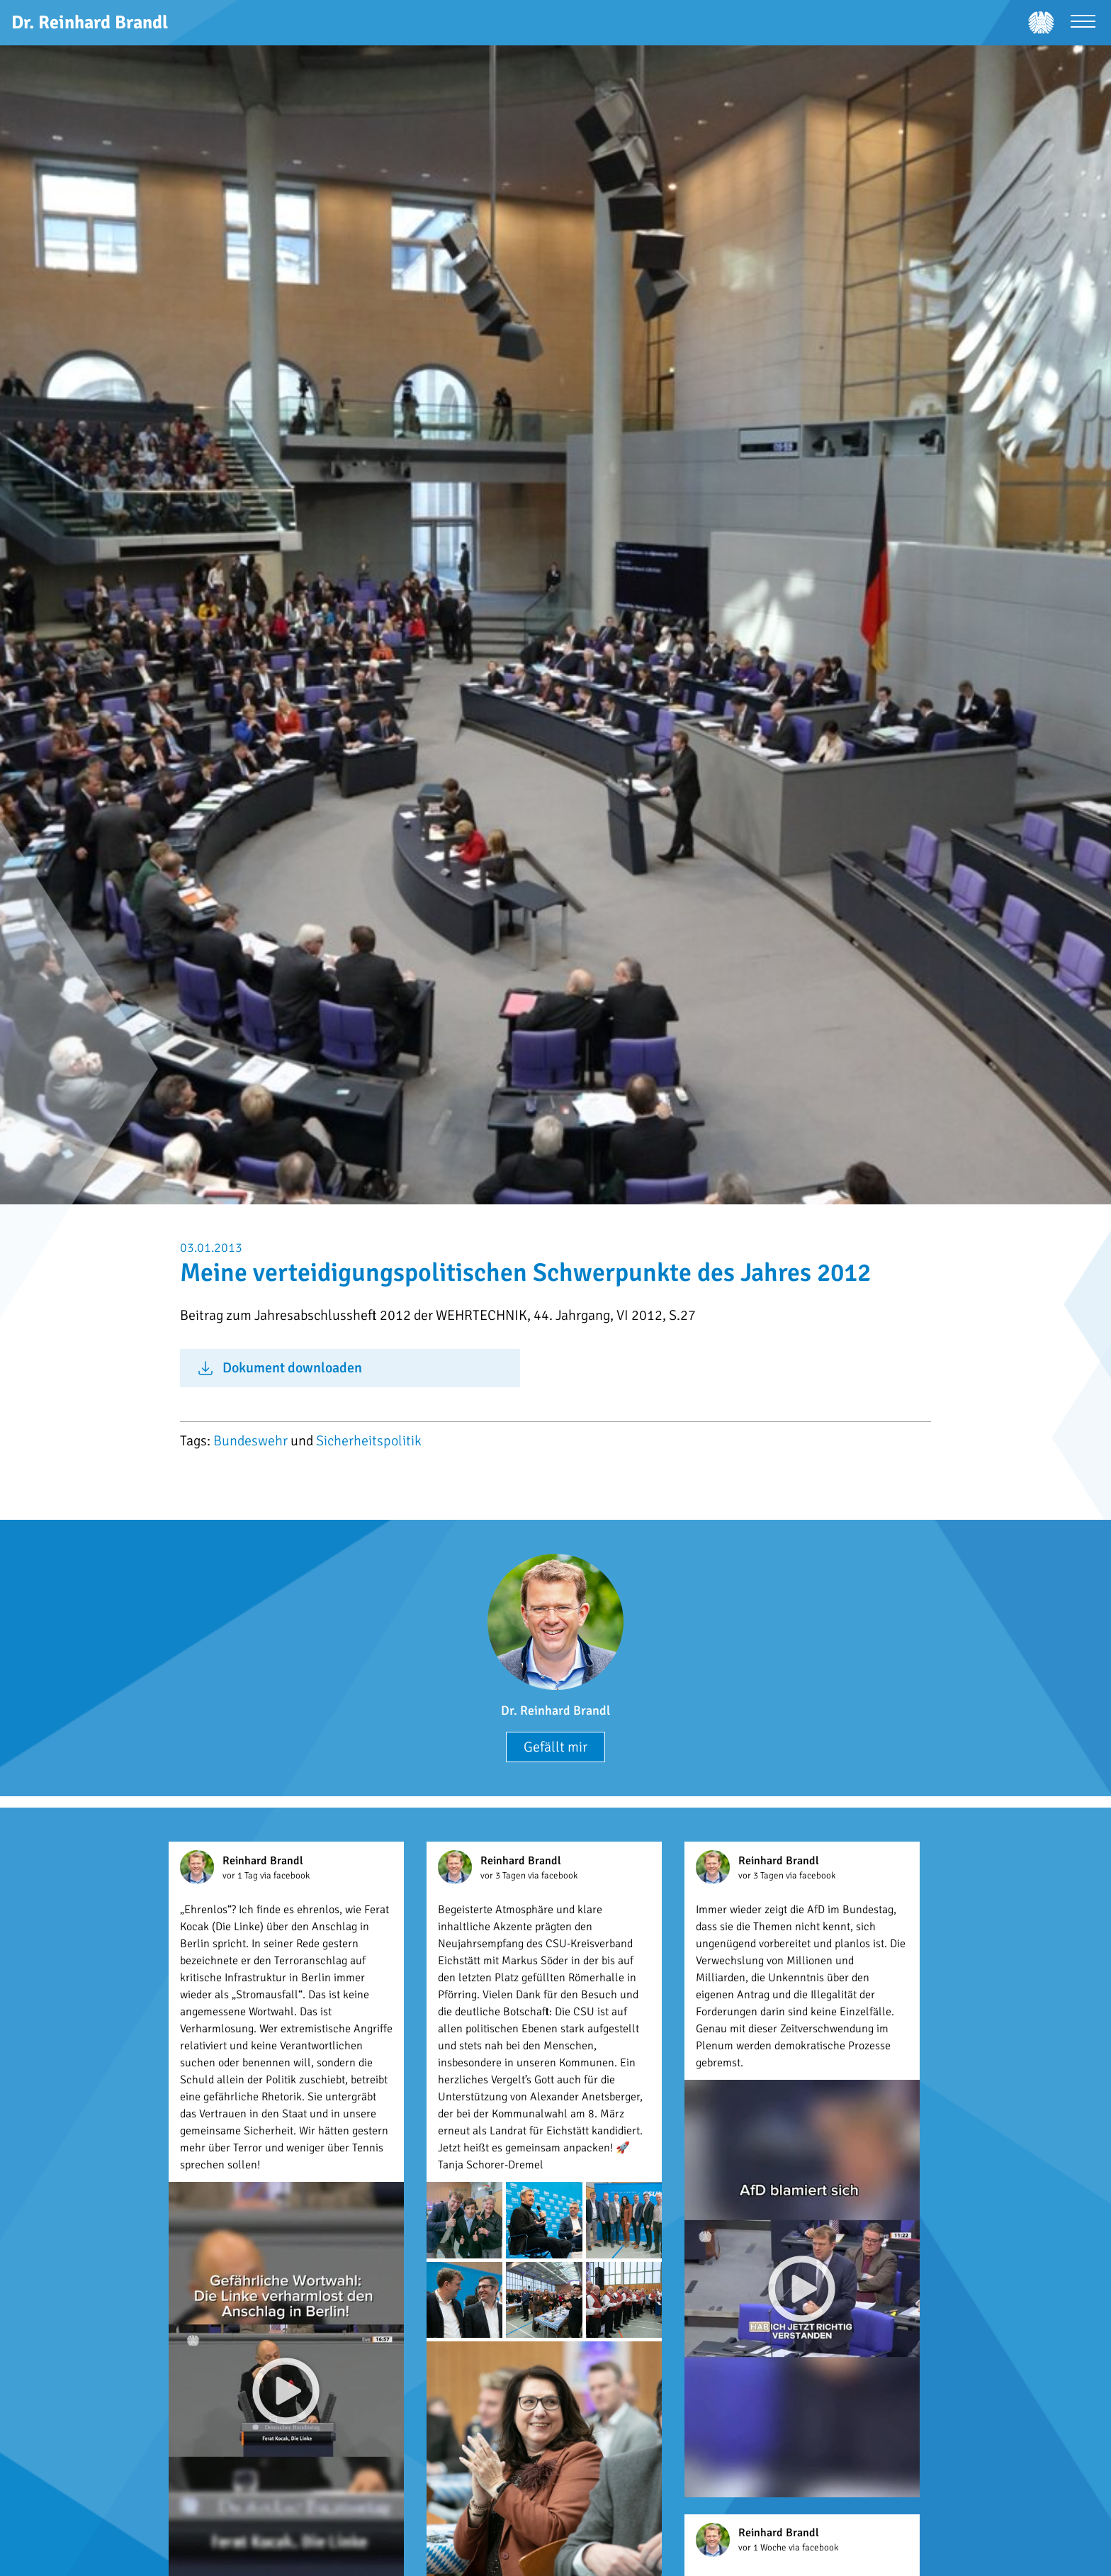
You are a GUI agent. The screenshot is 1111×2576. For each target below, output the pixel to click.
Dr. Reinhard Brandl (555, 1710)
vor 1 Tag (241, 1875)
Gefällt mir (555, 1747)
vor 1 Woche (763, 2547)
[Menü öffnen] (1083, 23)
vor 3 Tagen (504, 1875)
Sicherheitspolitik (369, 1441)
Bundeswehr (250, 1441)
